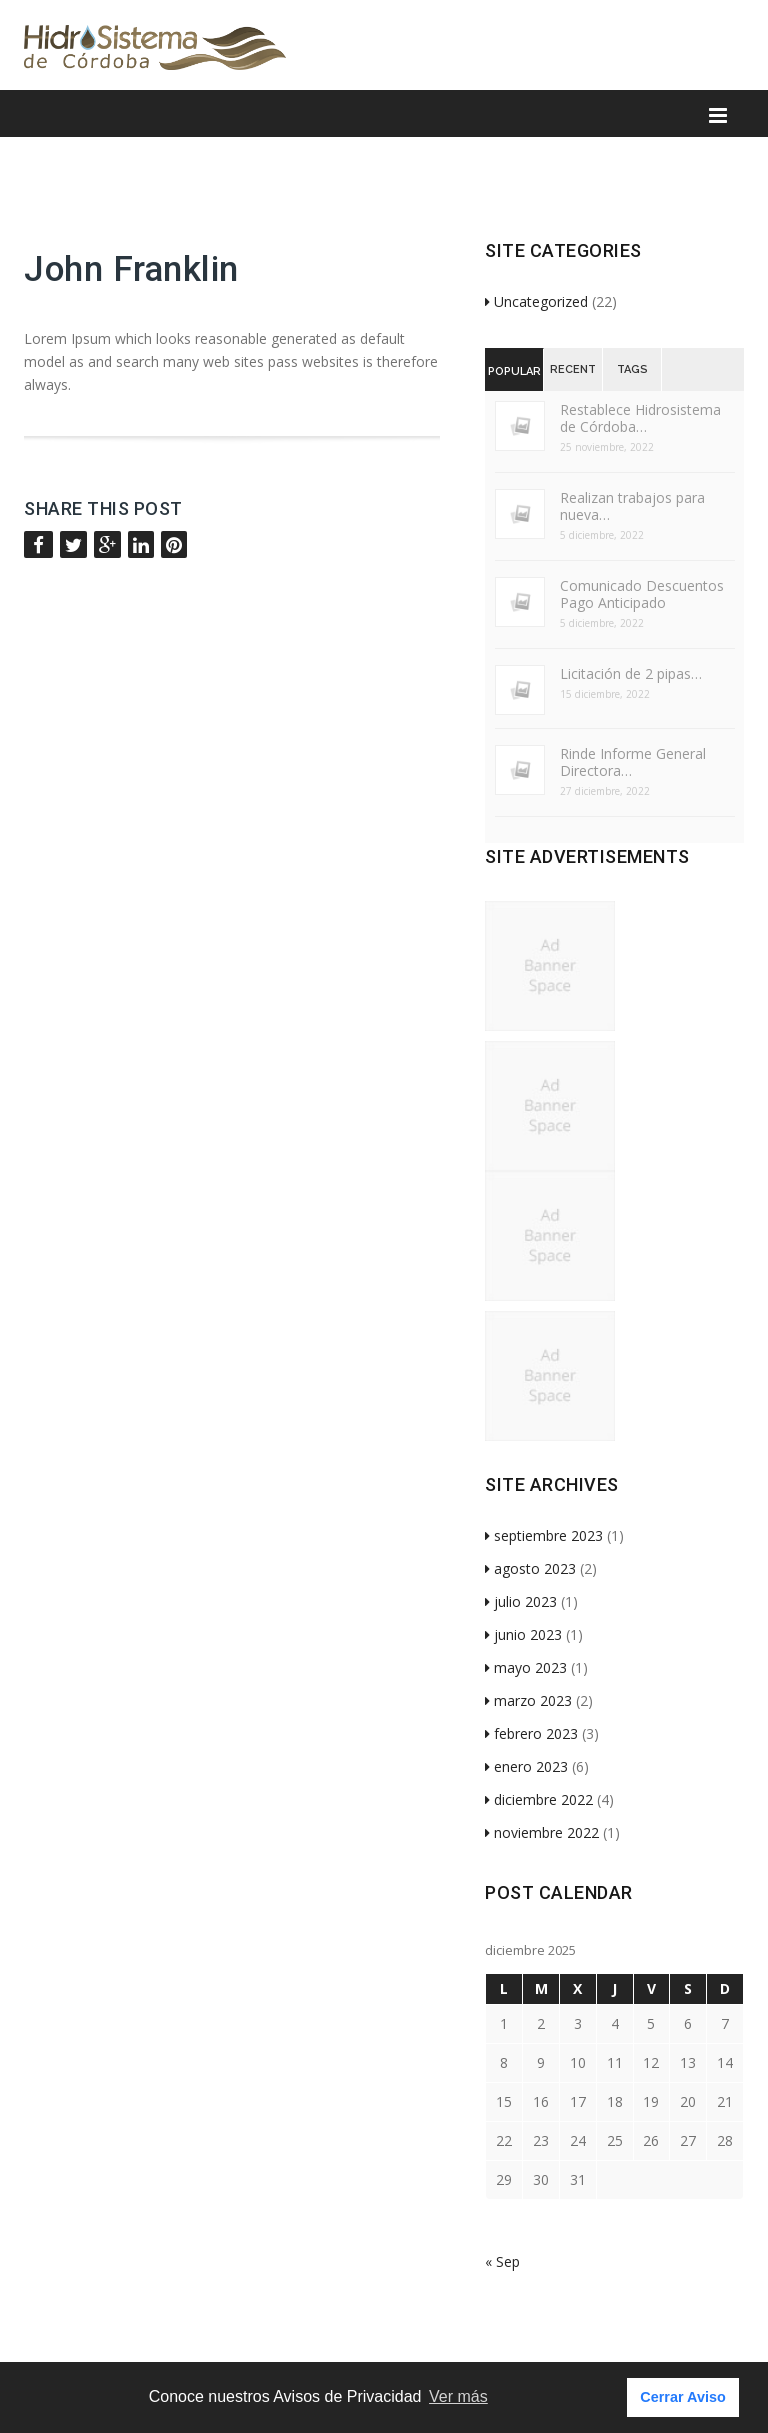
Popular (514, 371)
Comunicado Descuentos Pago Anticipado (642, 594)
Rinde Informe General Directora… (633, 762)
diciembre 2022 (539, 1799)
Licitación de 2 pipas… (631, 673)
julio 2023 (521, 1601)
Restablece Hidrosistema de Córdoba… (640, 418)
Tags (632, 369)
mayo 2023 (526, 1667)
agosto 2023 (530, 1568)
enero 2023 (526, 1766)
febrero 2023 (531, 1733)
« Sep (502, 2261)
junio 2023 (523, 1634)
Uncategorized (536, 301)
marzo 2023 (528, 1700)
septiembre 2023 (544, 1535)
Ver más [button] (458, 2396)
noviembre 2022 (542, 1832)
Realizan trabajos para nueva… (632, 506)
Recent (573, 369)
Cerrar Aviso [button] (682, 2397)
